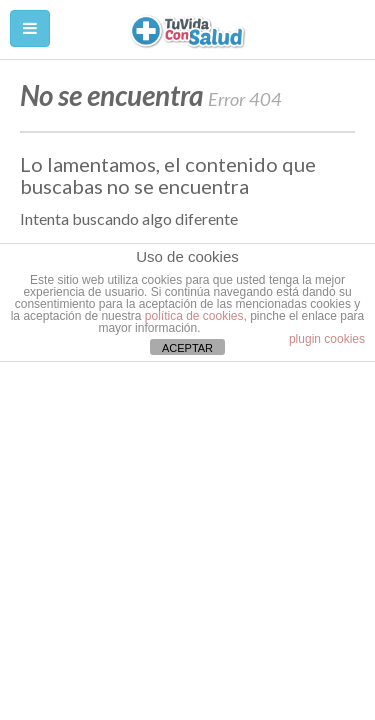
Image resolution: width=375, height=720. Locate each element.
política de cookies (194, 316)
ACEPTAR (187, 348)
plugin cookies (327, 339)
